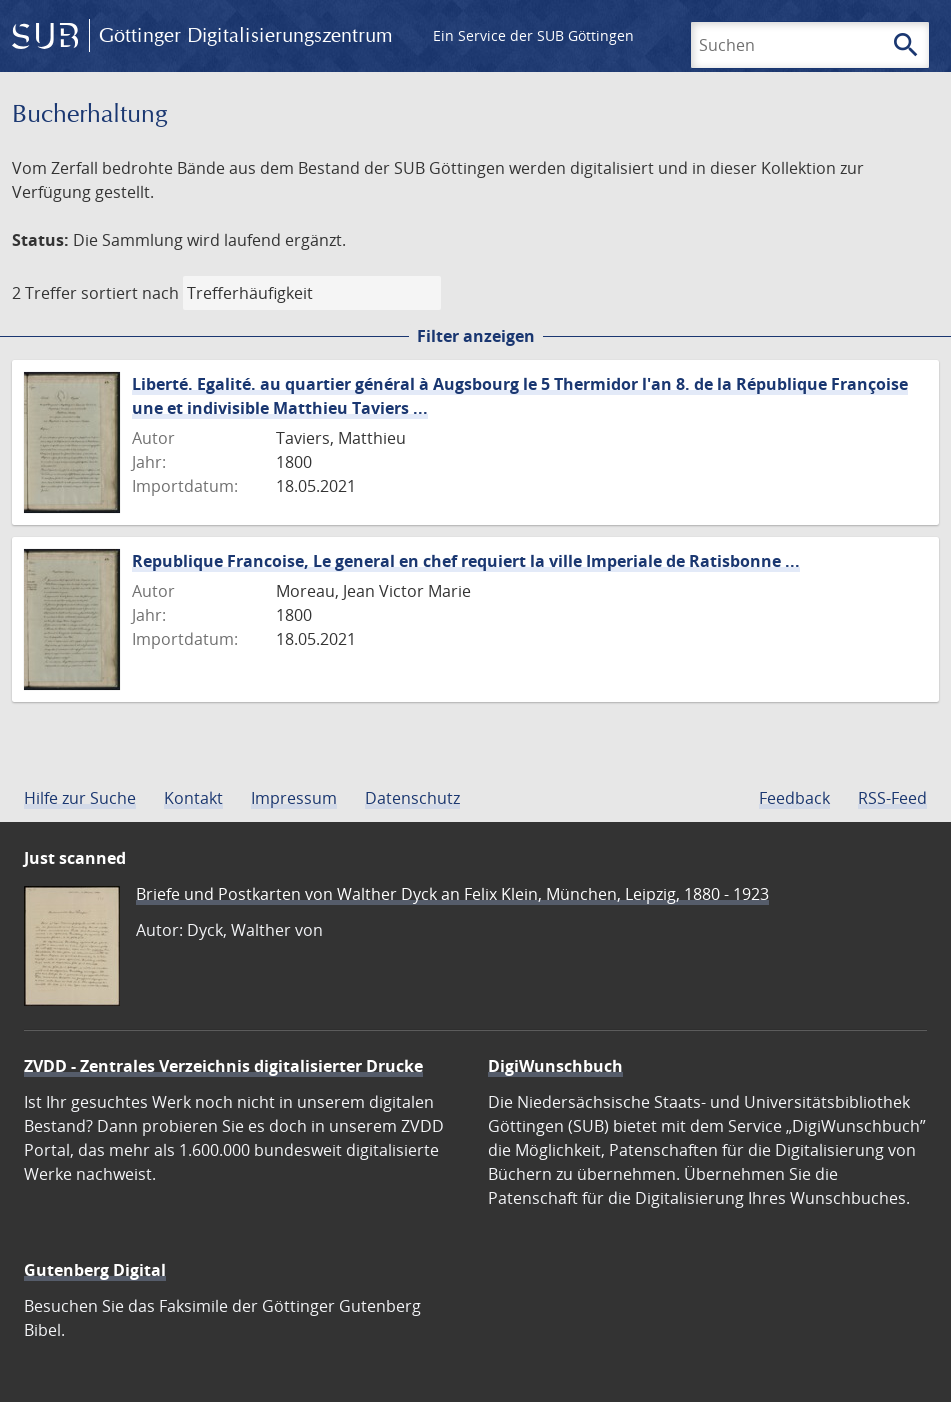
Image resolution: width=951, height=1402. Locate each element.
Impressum (294, 798)
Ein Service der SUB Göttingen (533, 35)
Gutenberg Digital (95, 1270)
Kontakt (193, 798)
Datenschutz (412, 798)
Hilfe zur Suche (80, 798)
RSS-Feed (892, 798)
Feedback (794, 798)
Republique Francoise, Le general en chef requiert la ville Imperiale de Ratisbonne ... (466, 561)
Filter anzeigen (476, 336)
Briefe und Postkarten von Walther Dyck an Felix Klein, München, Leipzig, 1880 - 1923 (452, 894)
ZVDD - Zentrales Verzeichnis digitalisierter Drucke (223, 1066)
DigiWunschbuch (555, 1066)
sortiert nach (130, 293)
